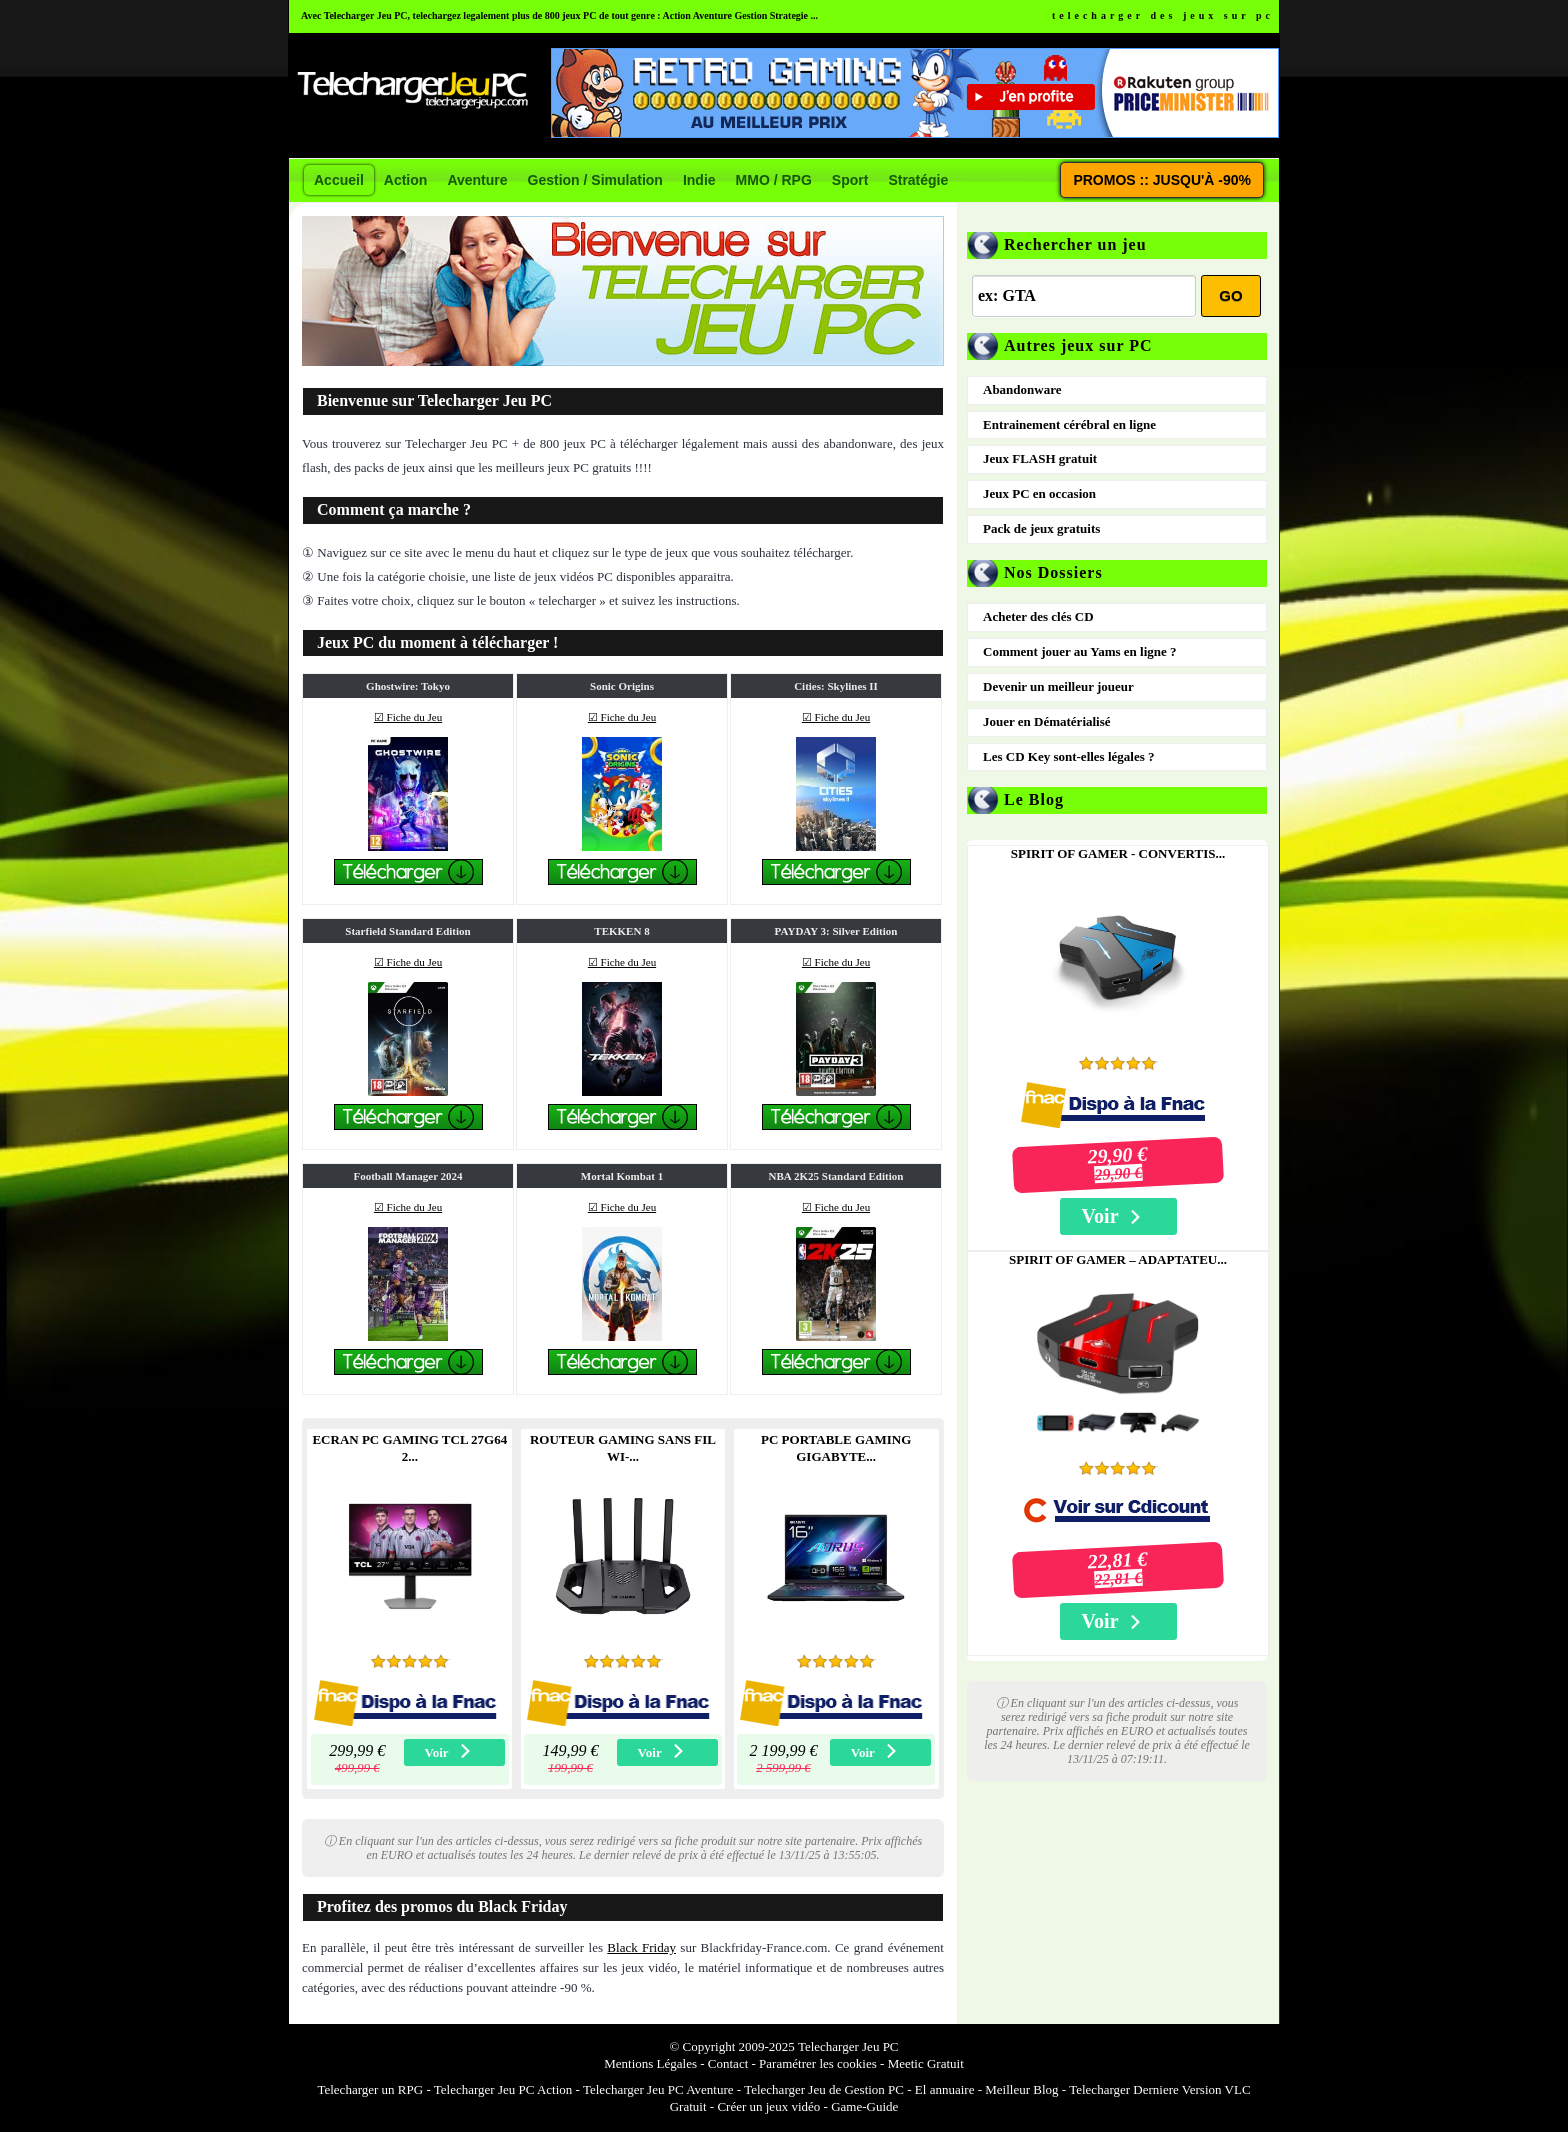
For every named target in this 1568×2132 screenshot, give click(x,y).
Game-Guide (864, 2106)
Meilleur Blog (1021, 2089)
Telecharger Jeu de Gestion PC (824, 2089)
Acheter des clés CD (1038, 616)
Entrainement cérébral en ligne (1069, 424)
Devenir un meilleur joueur (1058, 686)
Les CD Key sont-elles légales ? (1069, 756)
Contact (728, 2063)
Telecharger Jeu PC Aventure (658, 2089)
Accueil (339, 180)
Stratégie (918, 180)
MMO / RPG (774, 180)
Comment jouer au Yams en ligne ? (1080, 651)
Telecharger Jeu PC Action (503, 2089)
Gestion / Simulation (595, 180)
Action (406, 180)
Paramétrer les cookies (818, 2063)
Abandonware (1022, 389)
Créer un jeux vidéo (768, 2106)
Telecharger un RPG (370, 2089)
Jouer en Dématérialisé (1047, 721)
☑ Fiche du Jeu (408, 717)
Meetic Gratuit (926, 2063)
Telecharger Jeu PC (848, 2046)
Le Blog (1034, 799)
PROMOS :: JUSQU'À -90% (1162, 180)
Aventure (477, 180)
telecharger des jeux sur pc (1163, 15)
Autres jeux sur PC (1078, 345)
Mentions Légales (650, 2063)
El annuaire (945, 2089)
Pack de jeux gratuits (1041, 528)
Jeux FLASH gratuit (1040, 458)
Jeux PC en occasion (1039, 493)
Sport (850, 180)
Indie (699, 180)
